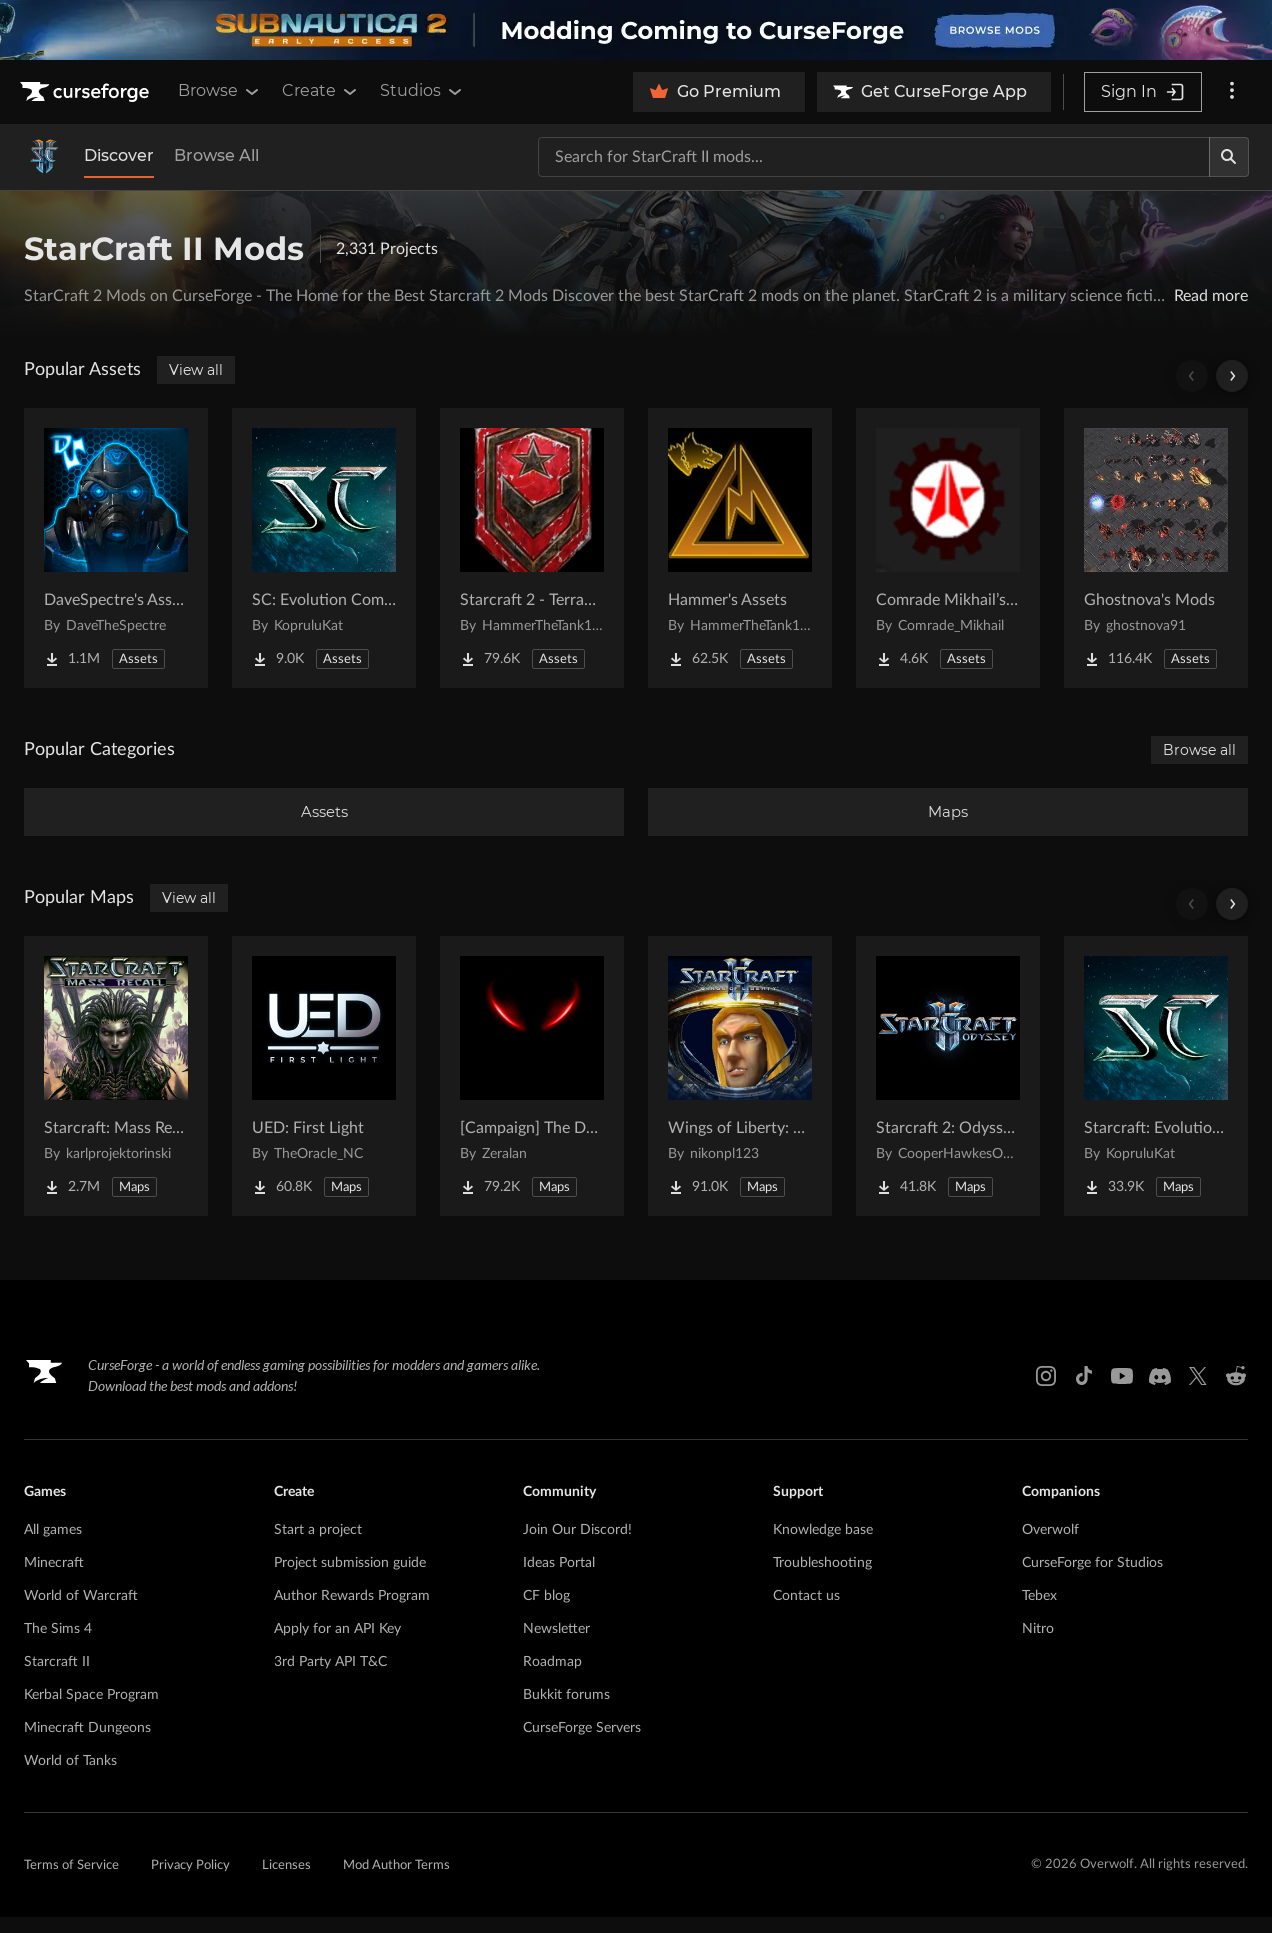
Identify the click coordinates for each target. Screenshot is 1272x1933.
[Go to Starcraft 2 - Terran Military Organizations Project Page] (532, 548)
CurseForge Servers (582, 1744)
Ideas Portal (559, 1579)
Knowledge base (823, 1546)
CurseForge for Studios (1092, 1579)
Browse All (216, 155)
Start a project (318, 1546)
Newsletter (556, 1645)
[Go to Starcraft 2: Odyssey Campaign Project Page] (948, 1092)
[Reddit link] (1236, 1392)
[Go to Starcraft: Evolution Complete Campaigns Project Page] (1156, 1092)
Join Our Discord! (577, 1546)
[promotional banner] (636, 30)
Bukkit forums (566, 1711)
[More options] (1232, 92)
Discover (119, 155)
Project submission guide (350, 1579)
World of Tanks (70, 1777)
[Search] (1229, 157)
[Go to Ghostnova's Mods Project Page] (1156, 548)
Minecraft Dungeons (87, 1744)
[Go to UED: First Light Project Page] (324, 1092)
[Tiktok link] (1084, 1392)
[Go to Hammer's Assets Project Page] (740, 548)
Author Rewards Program (352, 1612)
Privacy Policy (190, 1881)
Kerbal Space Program (91, 1711)
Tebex (1039, 1612)
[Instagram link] (1046, 1392)
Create (321, 91)
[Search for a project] (874, 157)
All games (53, 1546)
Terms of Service (71, 1881)
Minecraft (54, 1579)
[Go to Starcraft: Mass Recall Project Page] (116, 1092)
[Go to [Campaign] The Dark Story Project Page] (532, 1092)
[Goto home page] (87, 92)
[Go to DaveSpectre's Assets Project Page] (116, 548)
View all (196, 370)
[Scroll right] (1232, 376)
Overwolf (1050, 1546)
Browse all (1199, 750)
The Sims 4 (58, 1645)
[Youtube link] (1122, 1392)
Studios (422, 91)
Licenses (286, 1881)
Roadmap (552, 1678)
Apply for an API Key (337, 1645)
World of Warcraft (81, 1612)
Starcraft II (57, 1678)
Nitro (1038, 1645)
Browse (220, 91)
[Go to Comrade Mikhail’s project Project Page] (948, 548)
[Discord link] (1160, 1392)
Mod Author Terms (396, 1881)
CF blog (546, 1612)
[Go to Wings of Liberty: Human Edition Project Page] (740, 1092)
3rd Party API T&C (330, 1678)
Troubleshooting (822, 1579)
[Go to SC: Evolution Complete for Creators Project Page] (324, 548)
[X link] (1198, 1392)
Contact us (806, 1612)
